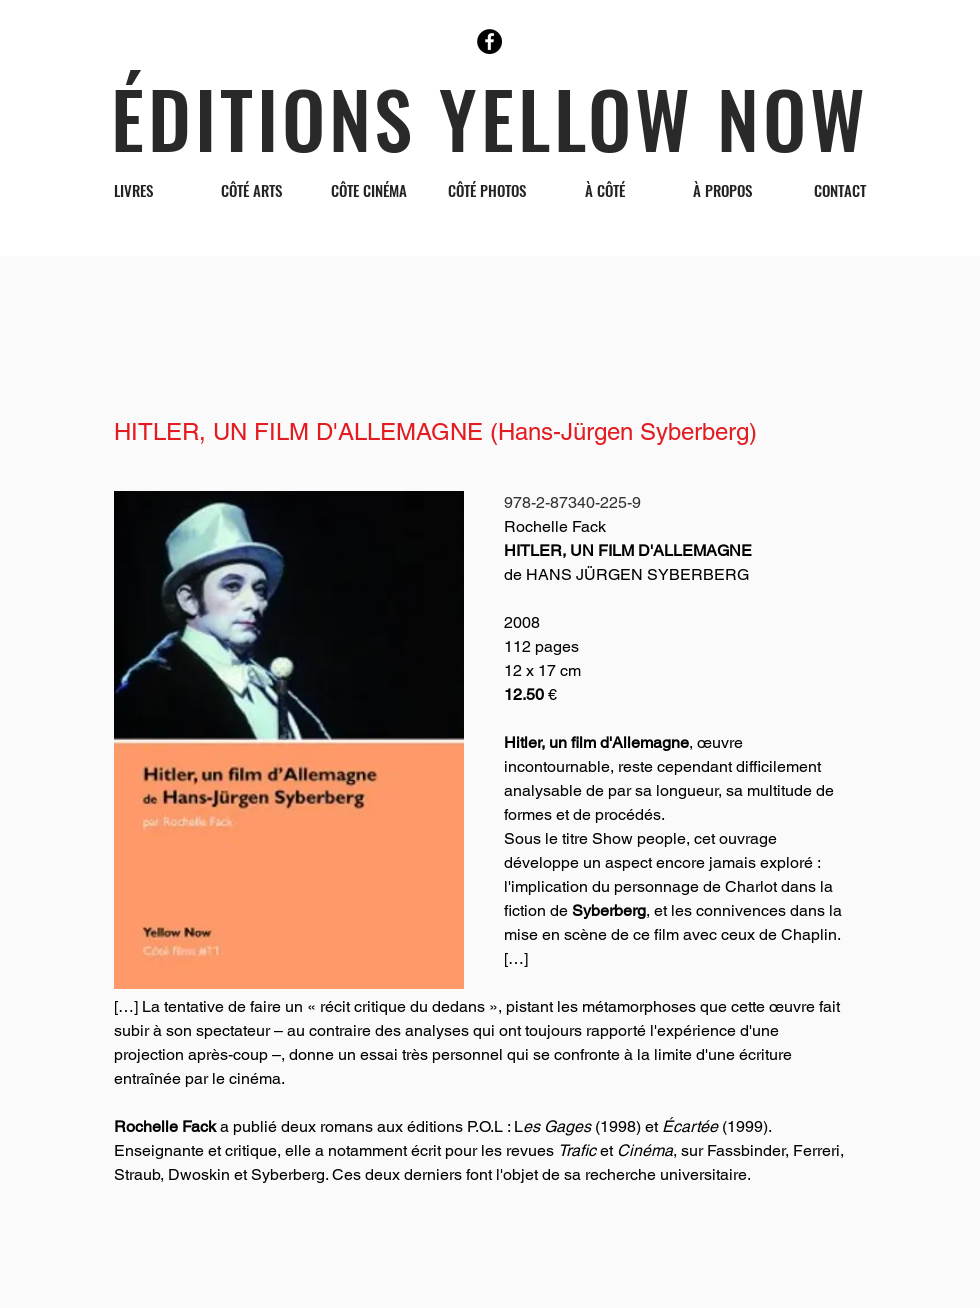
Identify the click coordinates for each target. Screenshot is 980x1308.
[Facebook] (489, 41)
